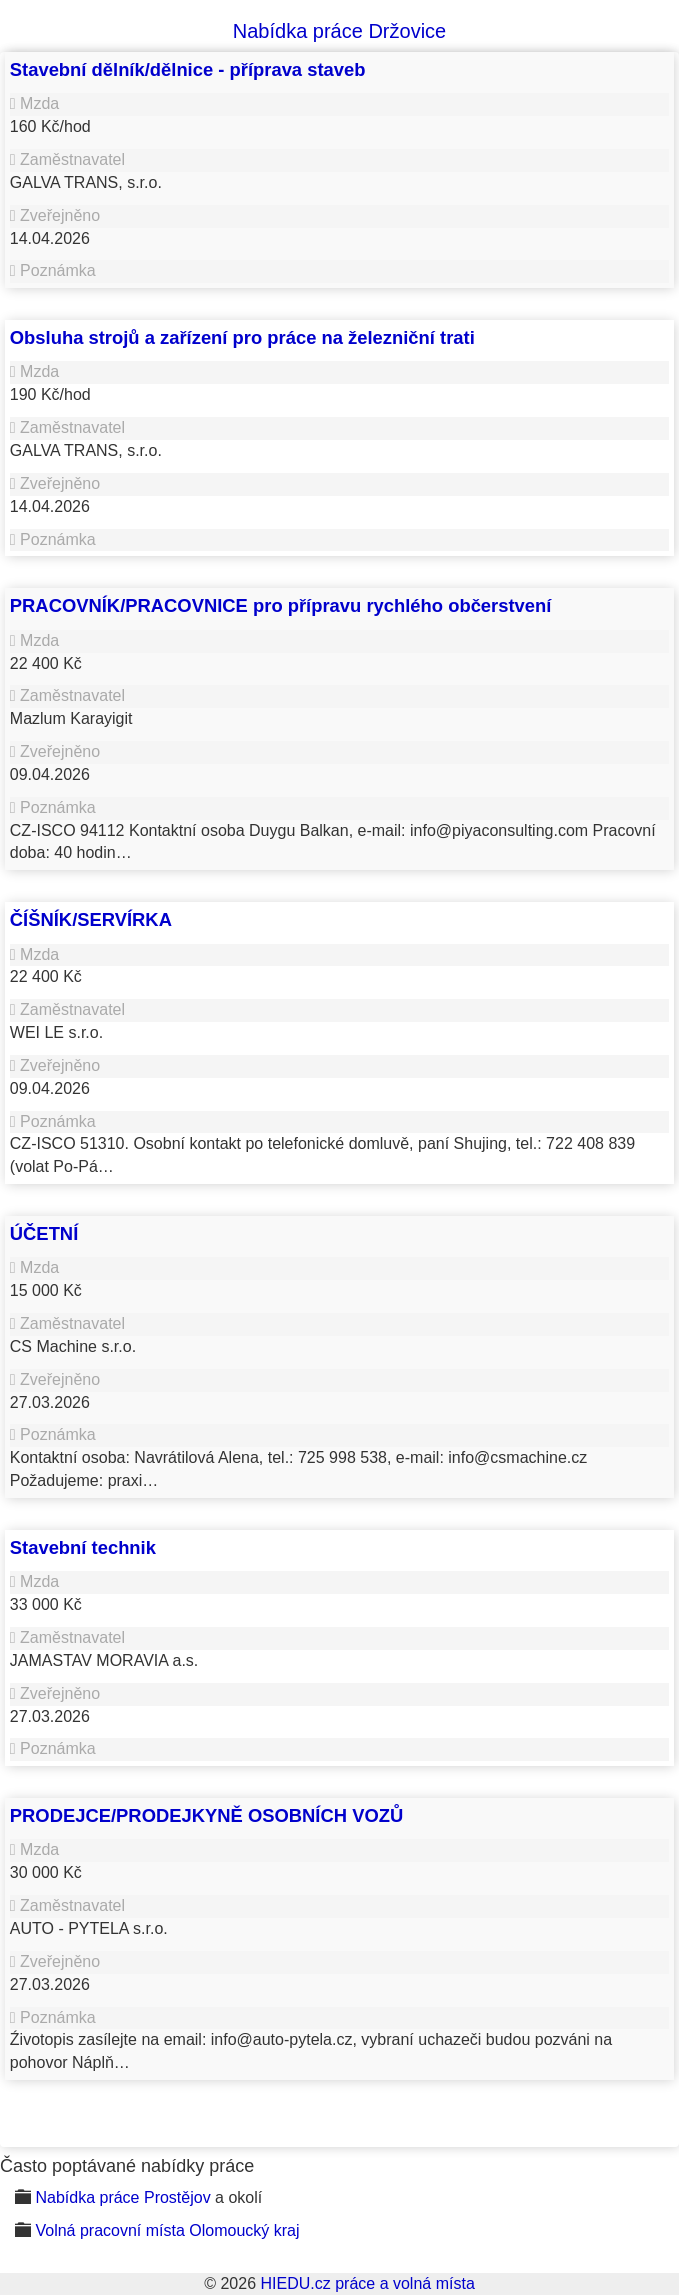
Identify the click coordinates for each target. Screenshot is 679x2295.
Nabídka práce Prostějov (122, 2197)
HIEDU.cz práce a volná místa (367, 2283)
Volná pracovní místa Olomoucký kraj (167, 2230)
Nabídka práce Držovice (339, 31)
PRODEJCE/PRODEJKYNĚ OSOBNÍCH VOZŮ (206, 1815)
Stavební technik (83, 1547)
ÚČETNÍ (44, 1233)
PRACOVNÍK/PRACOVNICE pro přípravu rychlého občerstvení (281, 605)
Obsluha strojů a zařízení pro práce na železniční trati (242, 337)
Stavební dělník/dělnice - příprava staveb (188, 69)
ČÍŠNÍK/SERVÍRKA (91, 919)
